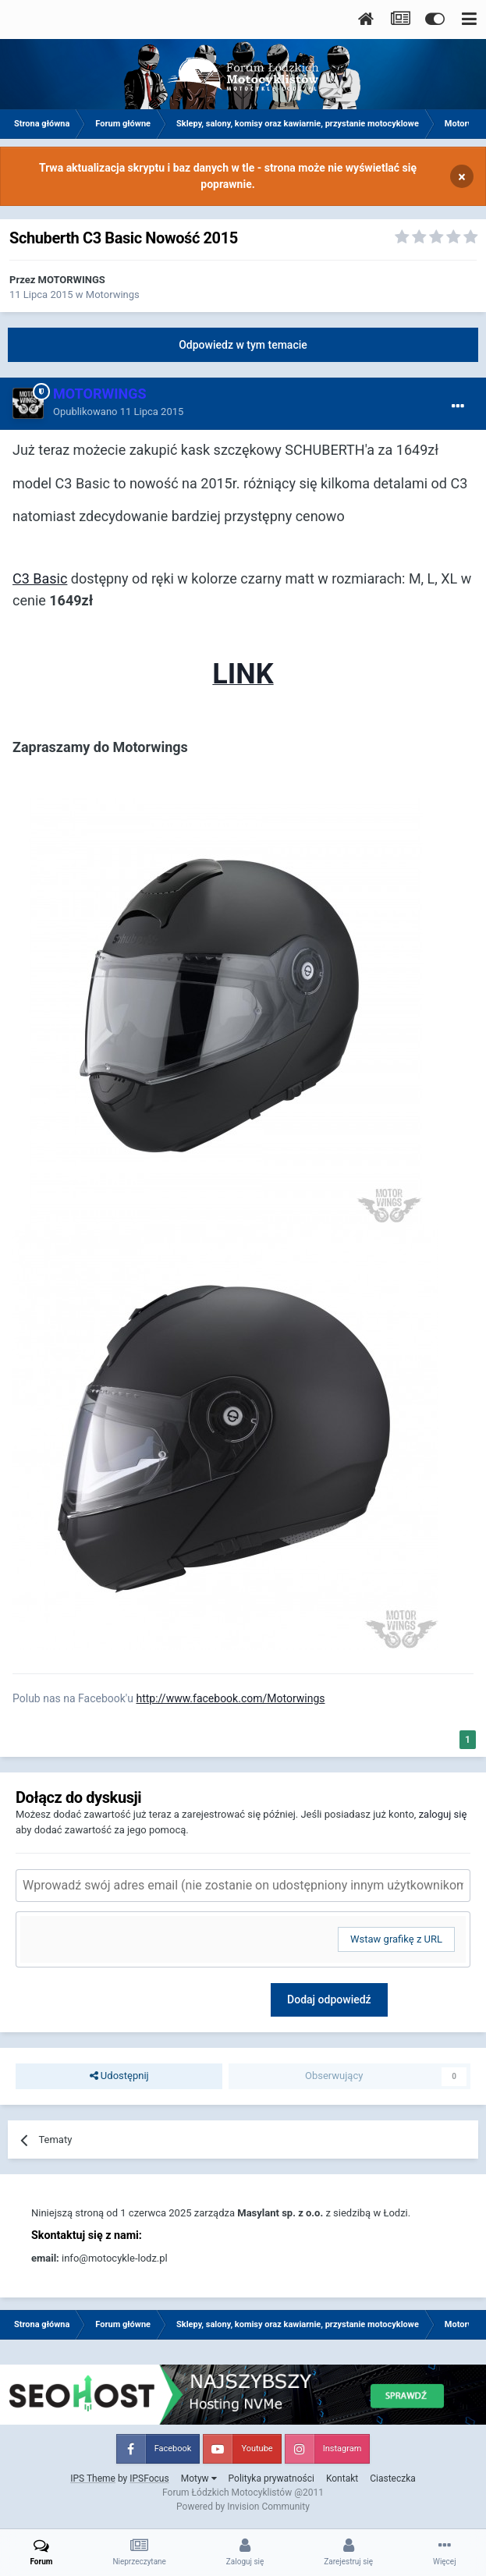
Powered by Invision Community (243, 2506)
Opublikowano (118, 411)
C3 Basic (39, 578)
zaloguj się (443, 1814)
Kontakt (342, 2478)
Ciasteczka (393, 2478)
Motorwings (113, 294)
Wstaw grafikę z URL (396, 1939)
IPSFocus (149, 2478)
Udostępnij (119, 2076)
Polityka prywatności (271, 2478)
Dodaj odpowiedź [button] (329, 1999)
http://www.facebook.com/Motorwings (230, 1698)
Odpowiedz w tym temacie (243, 345)
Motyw (199, 2478)
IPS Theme (92, 2478)
